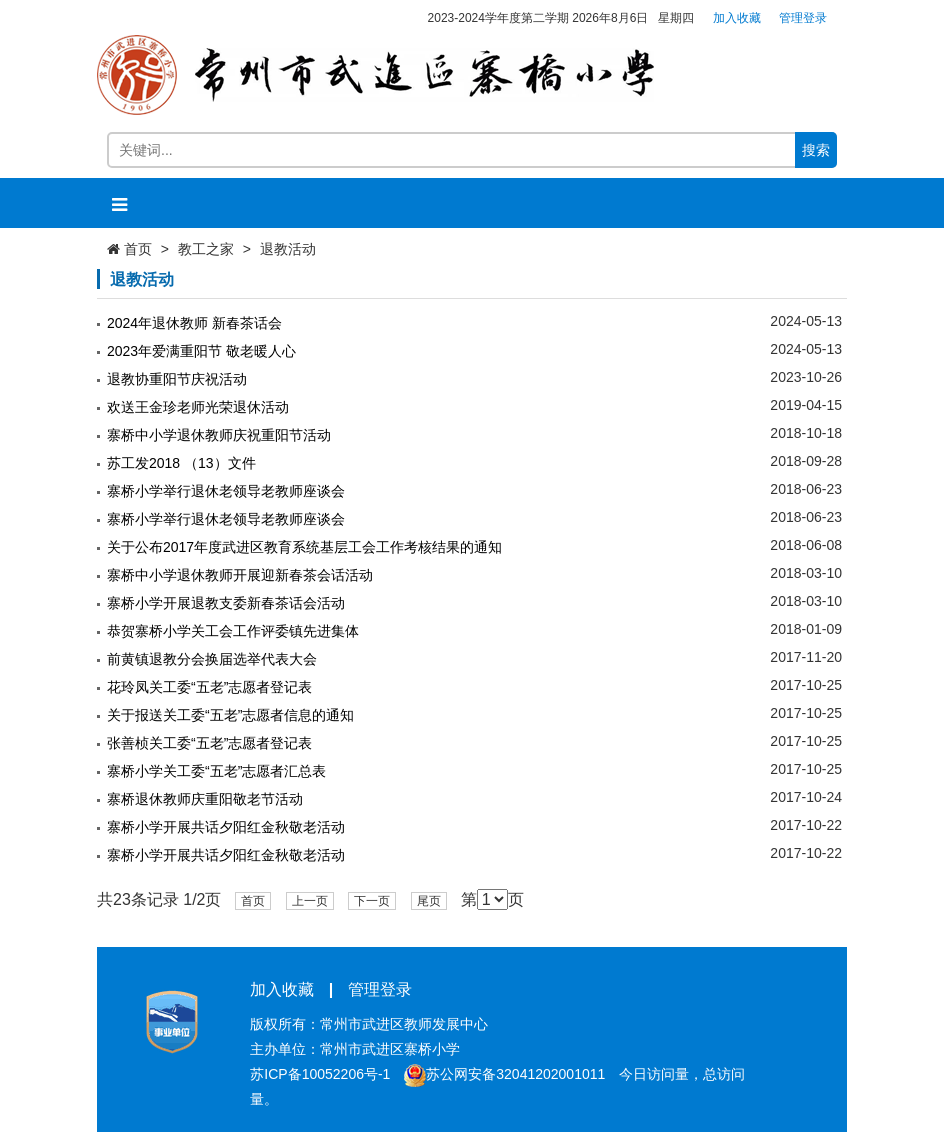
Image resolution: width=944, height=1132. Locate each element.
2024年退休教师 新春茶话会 (194, 323)
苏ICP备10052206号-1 (320, 1074)
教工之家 (206, 249)
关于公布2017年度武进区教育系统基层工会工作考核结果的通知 (304, 547)
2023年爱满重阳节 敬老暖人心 (201, 351)
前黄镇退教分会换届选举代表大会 (212, 659)
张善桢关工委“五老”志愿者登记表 (209, 743)
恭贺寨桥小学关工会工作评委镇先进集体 (233, 631)
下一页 (372, 901)
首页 (138, 249)
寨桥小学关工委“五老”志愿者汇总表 (216, 771)
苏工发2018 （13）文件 (181, 463)
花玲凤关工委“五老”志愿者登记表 (209, 687)
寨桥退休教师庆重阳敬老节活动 (205, 799)
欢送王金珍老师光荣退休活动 (198, 407)
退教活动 (288, 249)
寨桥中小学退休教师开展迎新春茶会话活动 (240, 575)
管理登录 (803, 18)
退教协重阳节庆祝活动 (177, 379)
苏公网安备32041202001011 (504, 1074)
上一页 (310, 901)
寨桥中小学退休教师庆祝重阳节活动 (219, 435)
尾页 (429, 901)
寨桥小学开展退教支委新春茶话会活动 (226, 603)
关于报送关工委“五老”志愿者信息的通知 (230, 715)
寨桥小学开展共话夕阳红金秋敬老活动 (226, 827)
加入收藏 (737, 18)
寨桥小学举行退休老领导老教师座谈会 (226, 491)
